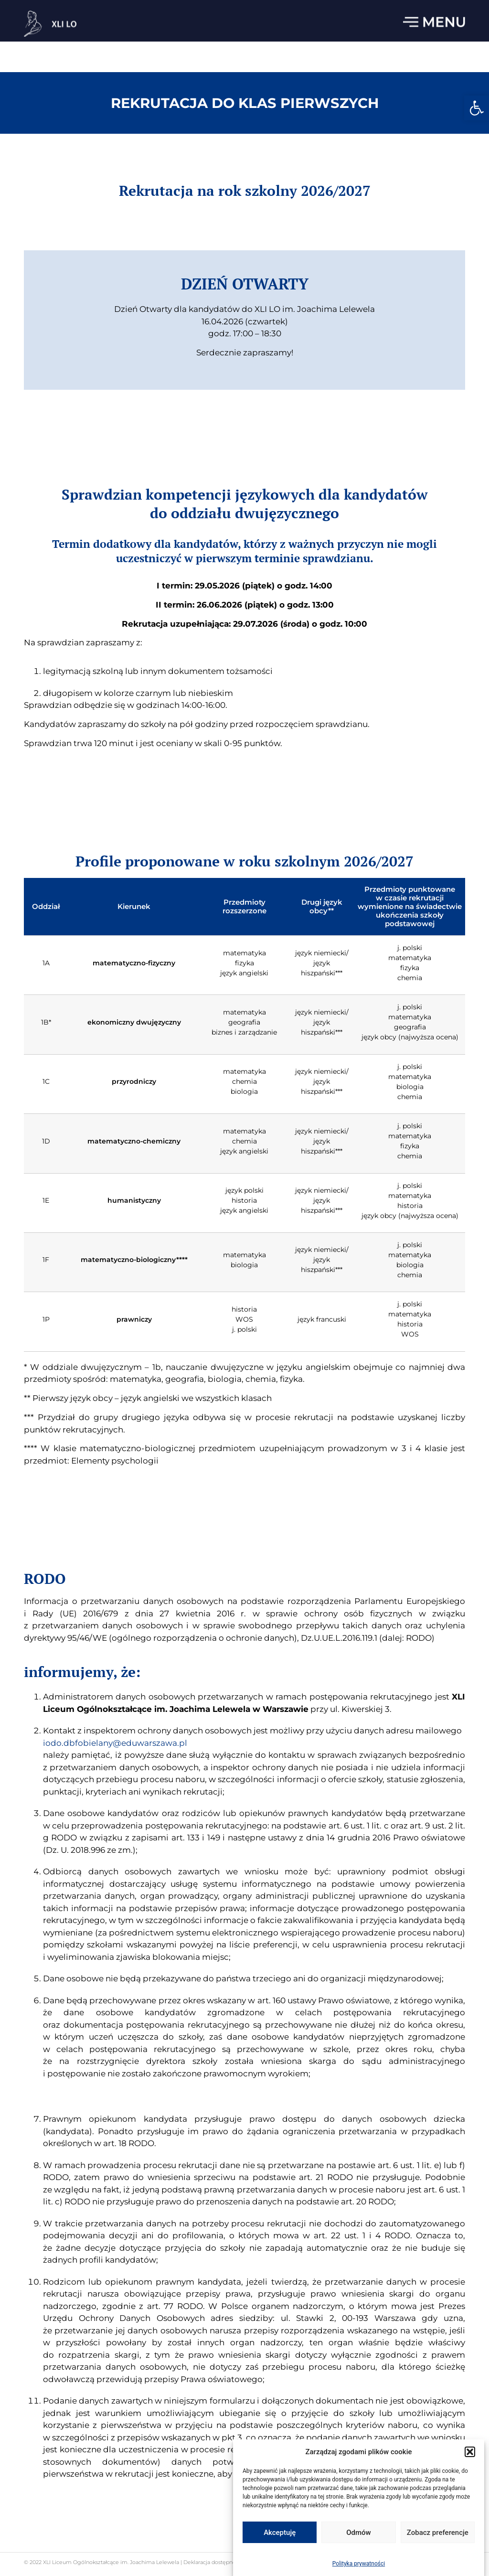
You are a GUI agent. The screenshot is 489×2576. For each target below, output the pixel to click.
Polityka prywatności (358, 2565)
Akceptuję (280, 2534)
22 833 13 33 (445, 10)
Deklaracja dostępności (212, 2562)
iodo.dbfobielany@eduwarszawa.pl (152, 1848)
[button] (476, 108)
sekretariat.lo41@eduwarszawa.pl (339, 10)
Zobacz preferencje (437, 2534)
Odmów (358, 2534)
